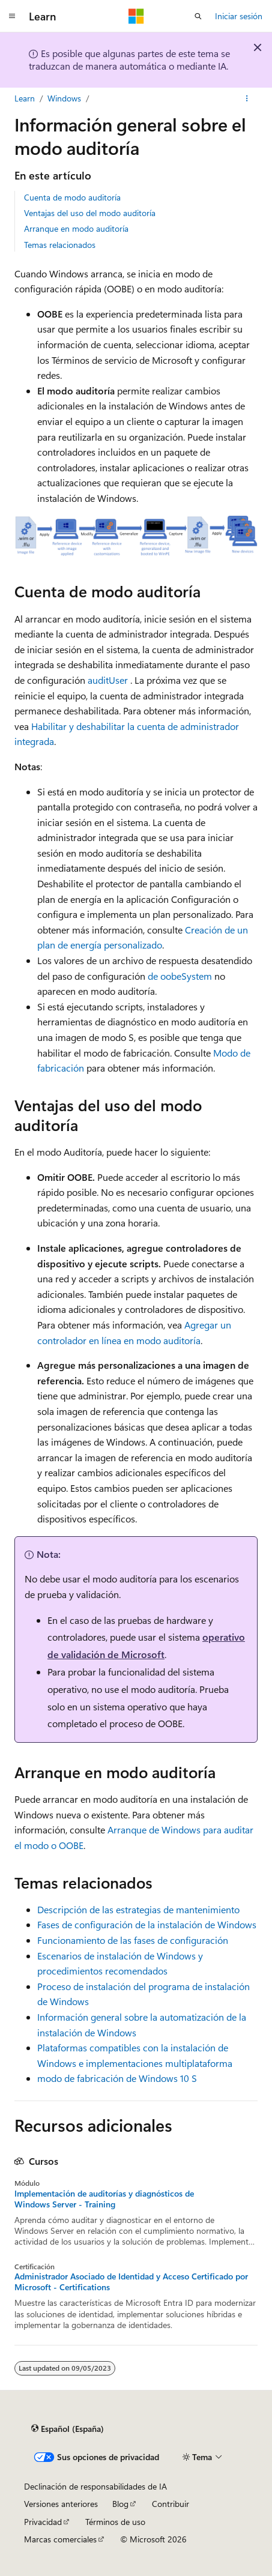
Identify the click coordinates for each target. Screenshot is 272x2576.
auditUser (108, 680)
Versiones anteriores (61, 2503)
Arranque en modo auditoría (76, 228)
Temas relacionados (59, 244)
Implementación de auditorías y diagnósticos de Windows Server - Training (104, 2199)
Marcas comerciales (60, 2539)
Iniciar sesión (238, 16)
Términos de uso (115, 2521)
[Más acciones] (247, 98)
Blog (120, 2503)
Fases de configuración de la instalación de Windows (146, 1924)
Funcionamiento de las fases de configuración (132, 1940)
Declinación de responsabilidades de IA (95, 2486)
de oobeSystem (180, 976)
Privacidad (43, 2521)
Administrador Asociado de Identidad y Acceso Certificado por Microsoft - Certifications (131, 2282)
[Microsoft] (136, 16)
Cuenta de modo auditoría (72, 197)
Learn (24, 98)
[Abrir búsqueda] (198, 16)
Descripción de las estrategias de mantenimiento (138, 1909)
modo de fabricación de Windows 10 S (117, 2078)
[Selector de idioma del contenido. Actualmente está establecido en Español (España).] (67, 2429)
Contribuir (170, 2503)
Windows (64, 98)
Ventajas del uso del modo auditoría (90, 213)
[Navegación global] (12, 16)
